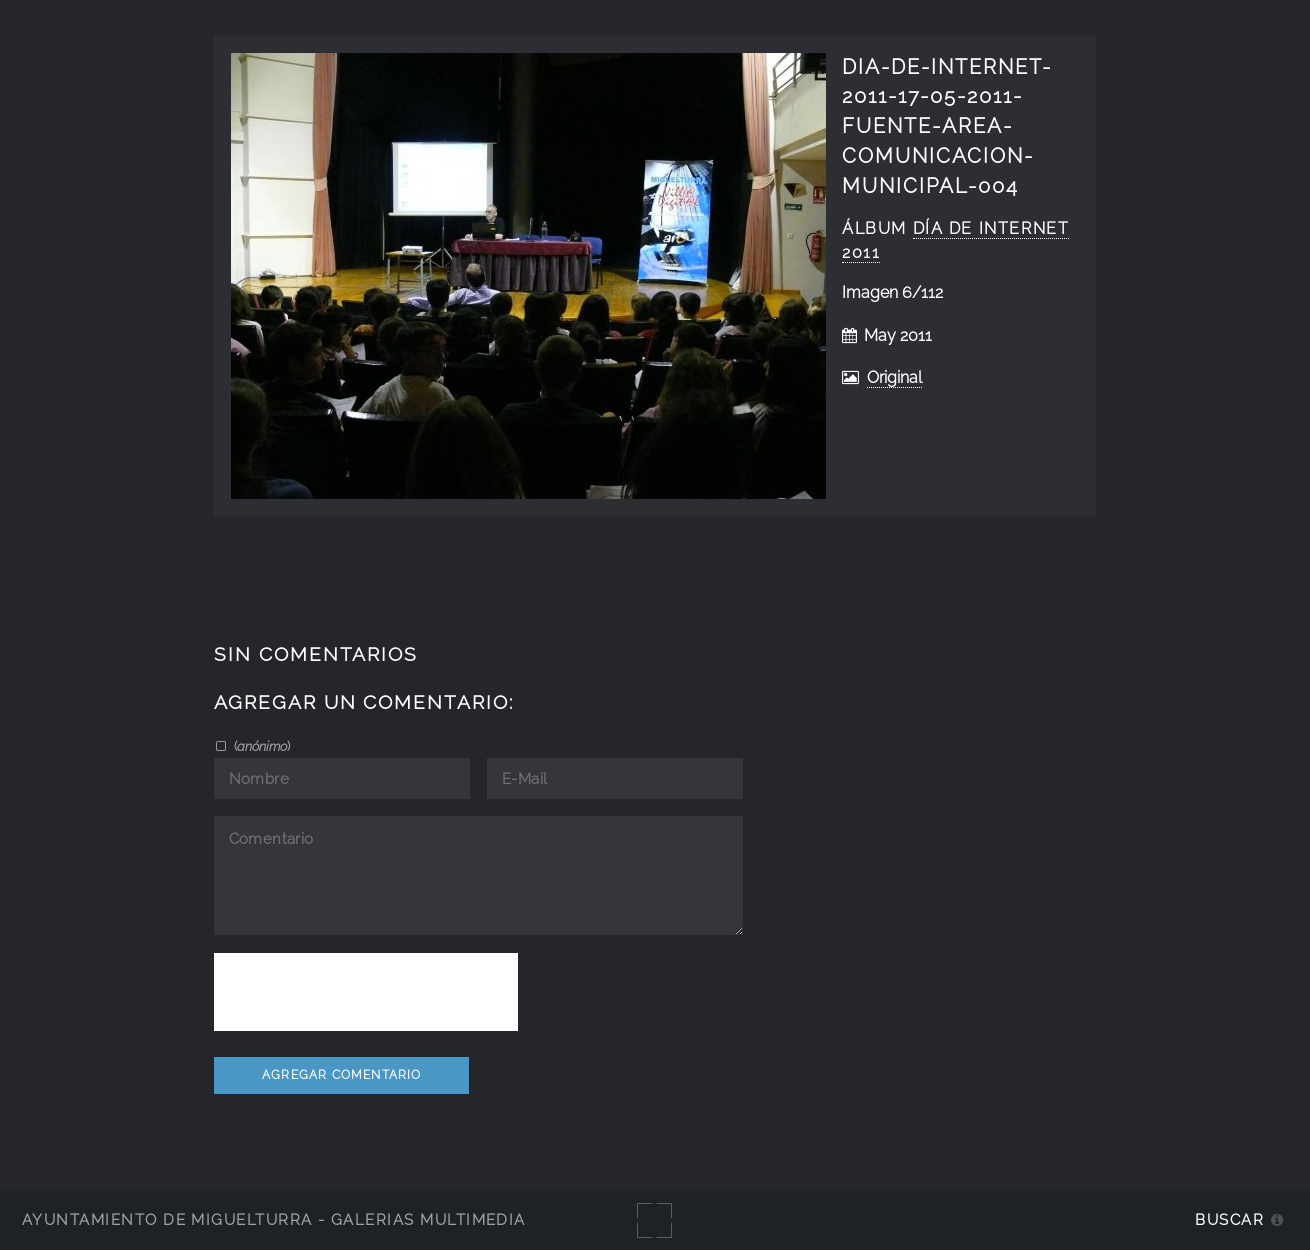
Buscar (1229, 1219)
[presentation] (366, 992)
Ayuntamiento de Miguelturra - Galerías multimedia (274, 1219)
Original (894, 377)
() (260, 746)
